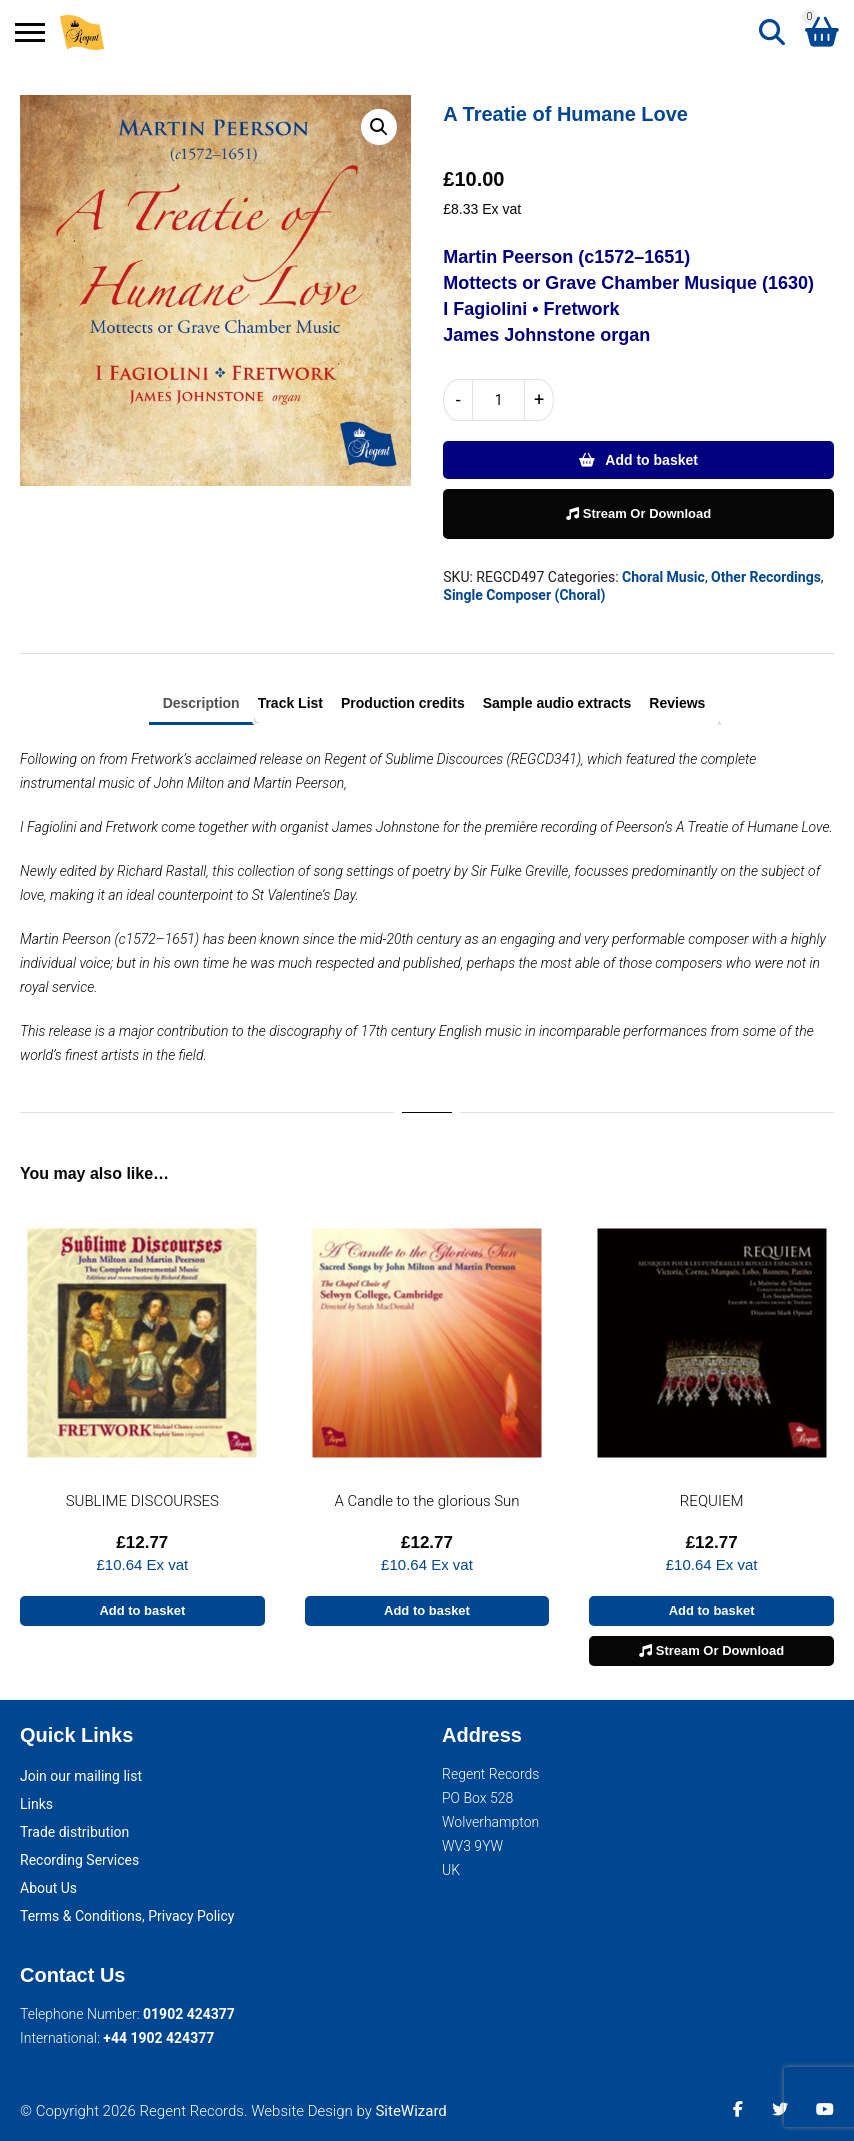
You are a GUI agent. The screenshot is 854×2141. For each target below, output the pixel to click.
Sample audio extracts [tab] (557, 703)
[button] (379, 127)
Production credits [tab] (403, 703)
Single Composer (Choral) (524, 595)
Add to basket (651, 460)
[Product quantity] (498, 400)
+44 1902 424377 (158, 2038)
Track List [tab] (290, 703)
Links (36, 1804)
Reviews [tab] (677, 703)
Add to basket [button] (142, 1610)
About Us (48, 1888)
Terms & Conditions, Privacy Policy (127, 1916)
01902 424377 (189, 2014)
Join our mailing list (81, 1776)
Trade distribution (74, 1832)
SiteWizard (410, 2111)
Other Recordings (766, 577)
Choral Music (663, 577)
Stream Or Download (638, 513)
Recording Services (79, 1860)
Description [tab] (201, 703)
